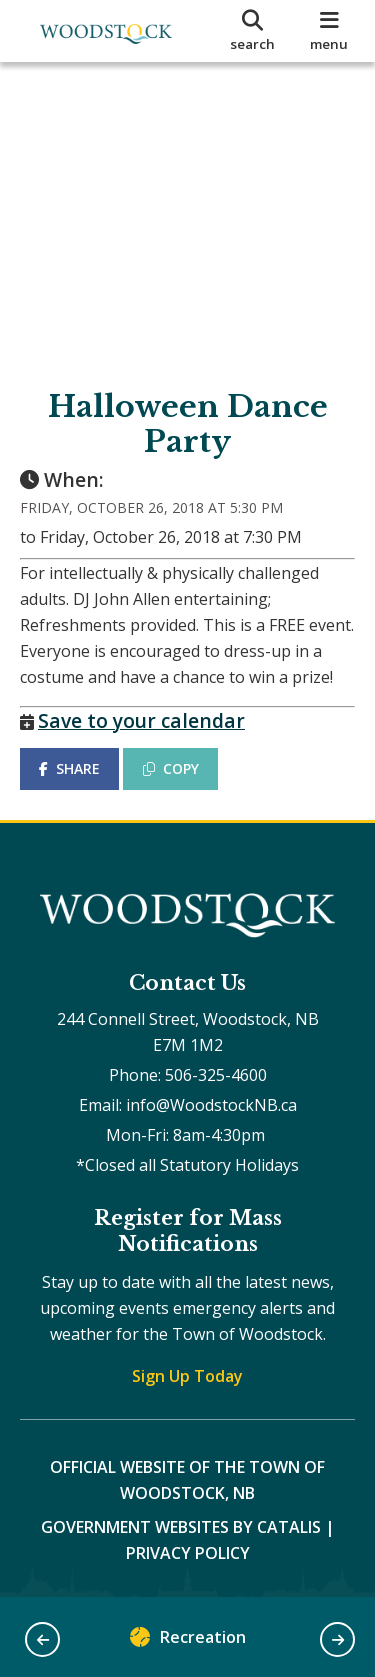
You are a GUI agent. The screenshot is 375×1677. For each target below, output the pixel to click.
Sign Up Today (187, 1376)
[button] (42, 1639)
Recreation (188, 1641)
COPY (171, 768)
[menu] (329, 31)
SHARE (69, 768)
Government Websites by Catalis (181, 1527)
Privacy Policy (188, 1553)
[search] (253, 31)
